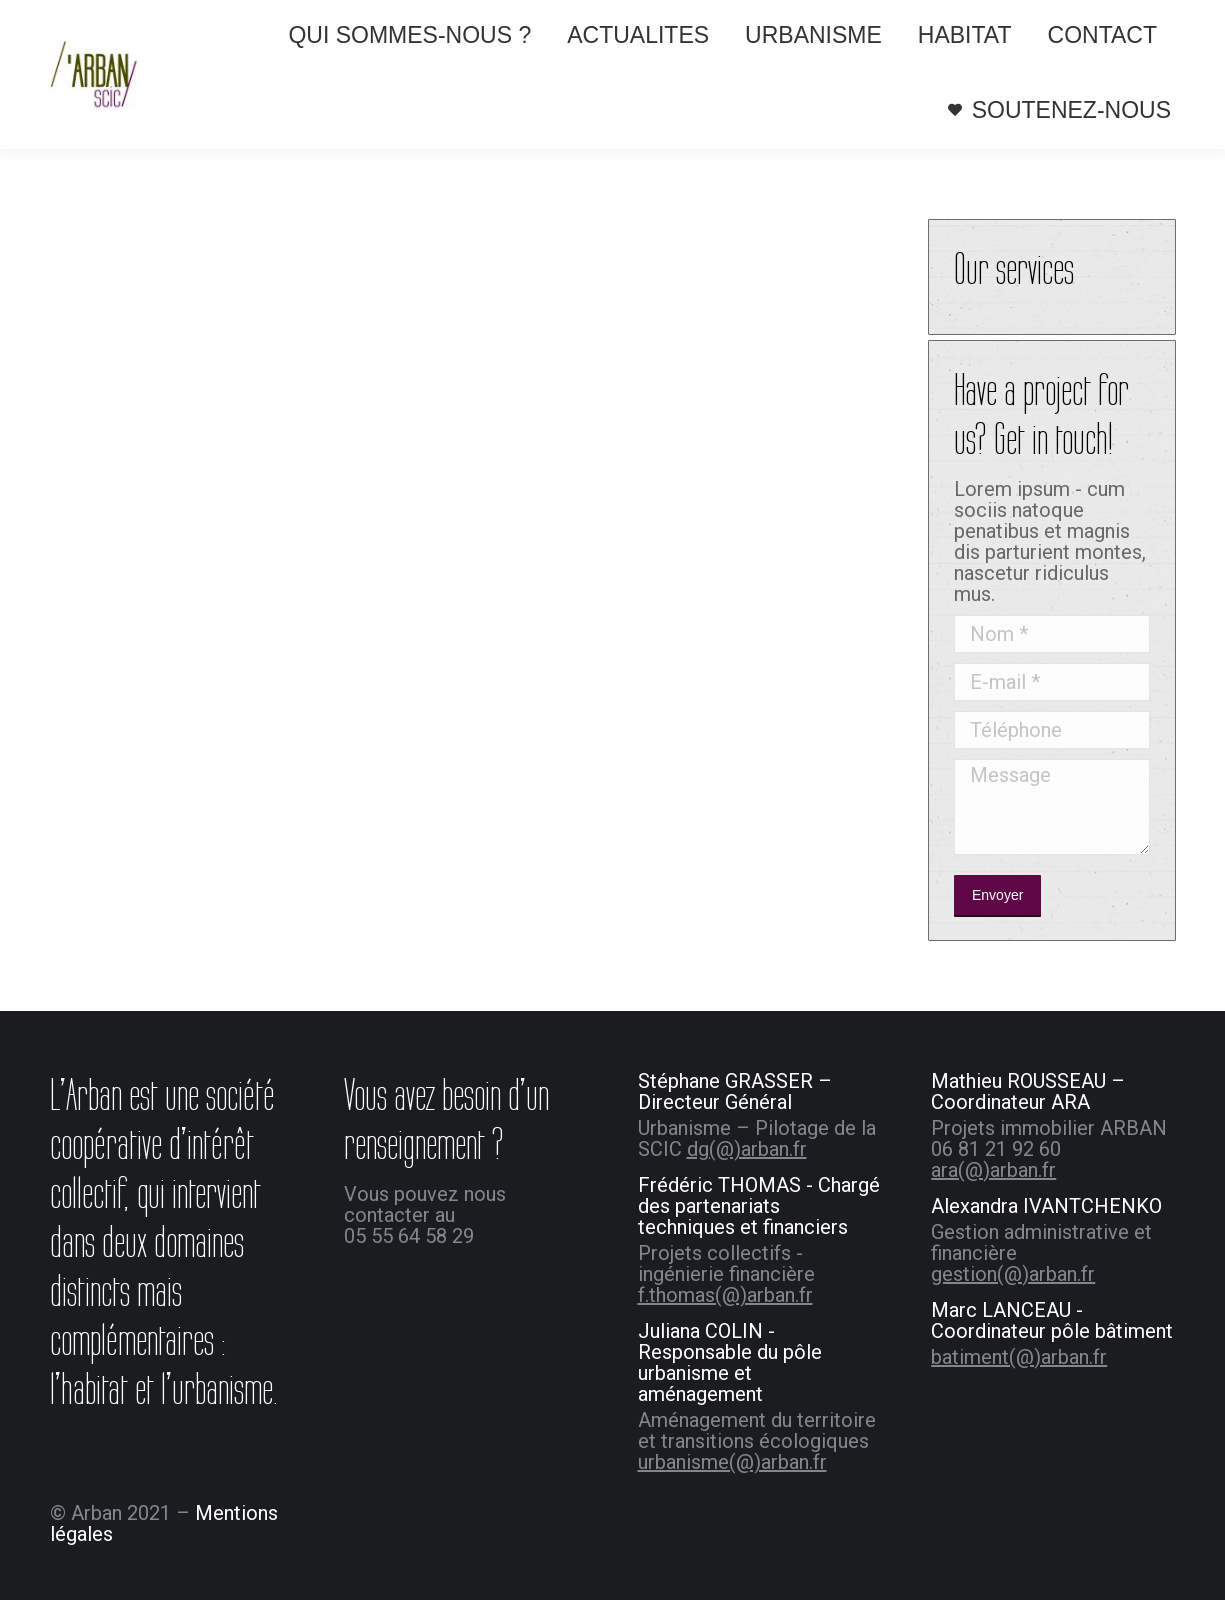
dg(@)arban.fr (747, 1149)
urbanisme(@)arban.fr (732, 1462)
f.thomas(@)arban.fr (725, 1295)
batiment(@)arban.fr (1019, 1357)
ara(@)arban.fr (993, 1170)
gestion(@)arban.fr (1013, 1274)
